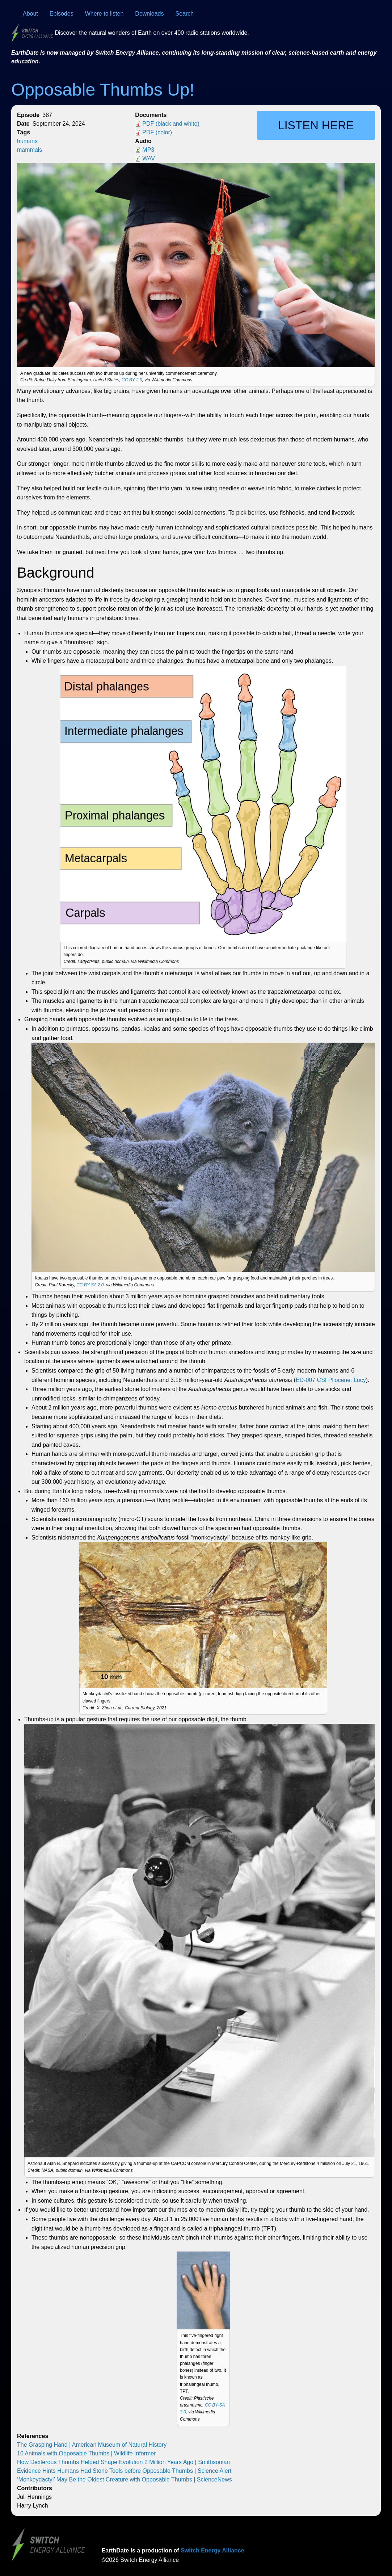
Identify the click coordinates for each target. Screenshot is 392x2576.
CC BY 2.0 (132, 379)
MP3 (148, 150)
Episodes (61, 14)
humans (27, 141)
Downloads (149, 14)
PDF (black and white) (170, 124)
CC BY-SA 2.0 (90, 1284)
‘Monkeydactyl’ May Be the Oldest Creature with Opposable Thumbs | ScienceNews (124, 2479)
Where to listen (104, 14)
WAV (148, 158)
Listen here (316, 125)
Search (185, 14)
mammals (29, 150)
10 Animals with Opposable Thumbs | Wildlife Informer (86, 2453)
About (30, 14)
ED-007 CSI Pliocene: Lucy (331, 1380)
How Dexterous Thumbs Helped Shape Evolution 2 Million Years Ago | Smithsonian (123, 2462)
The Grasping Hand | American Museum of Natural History (92, 2445)
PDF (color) (157, 132)
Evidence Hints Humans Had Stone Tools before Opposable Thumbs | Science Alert (124, 2471)
